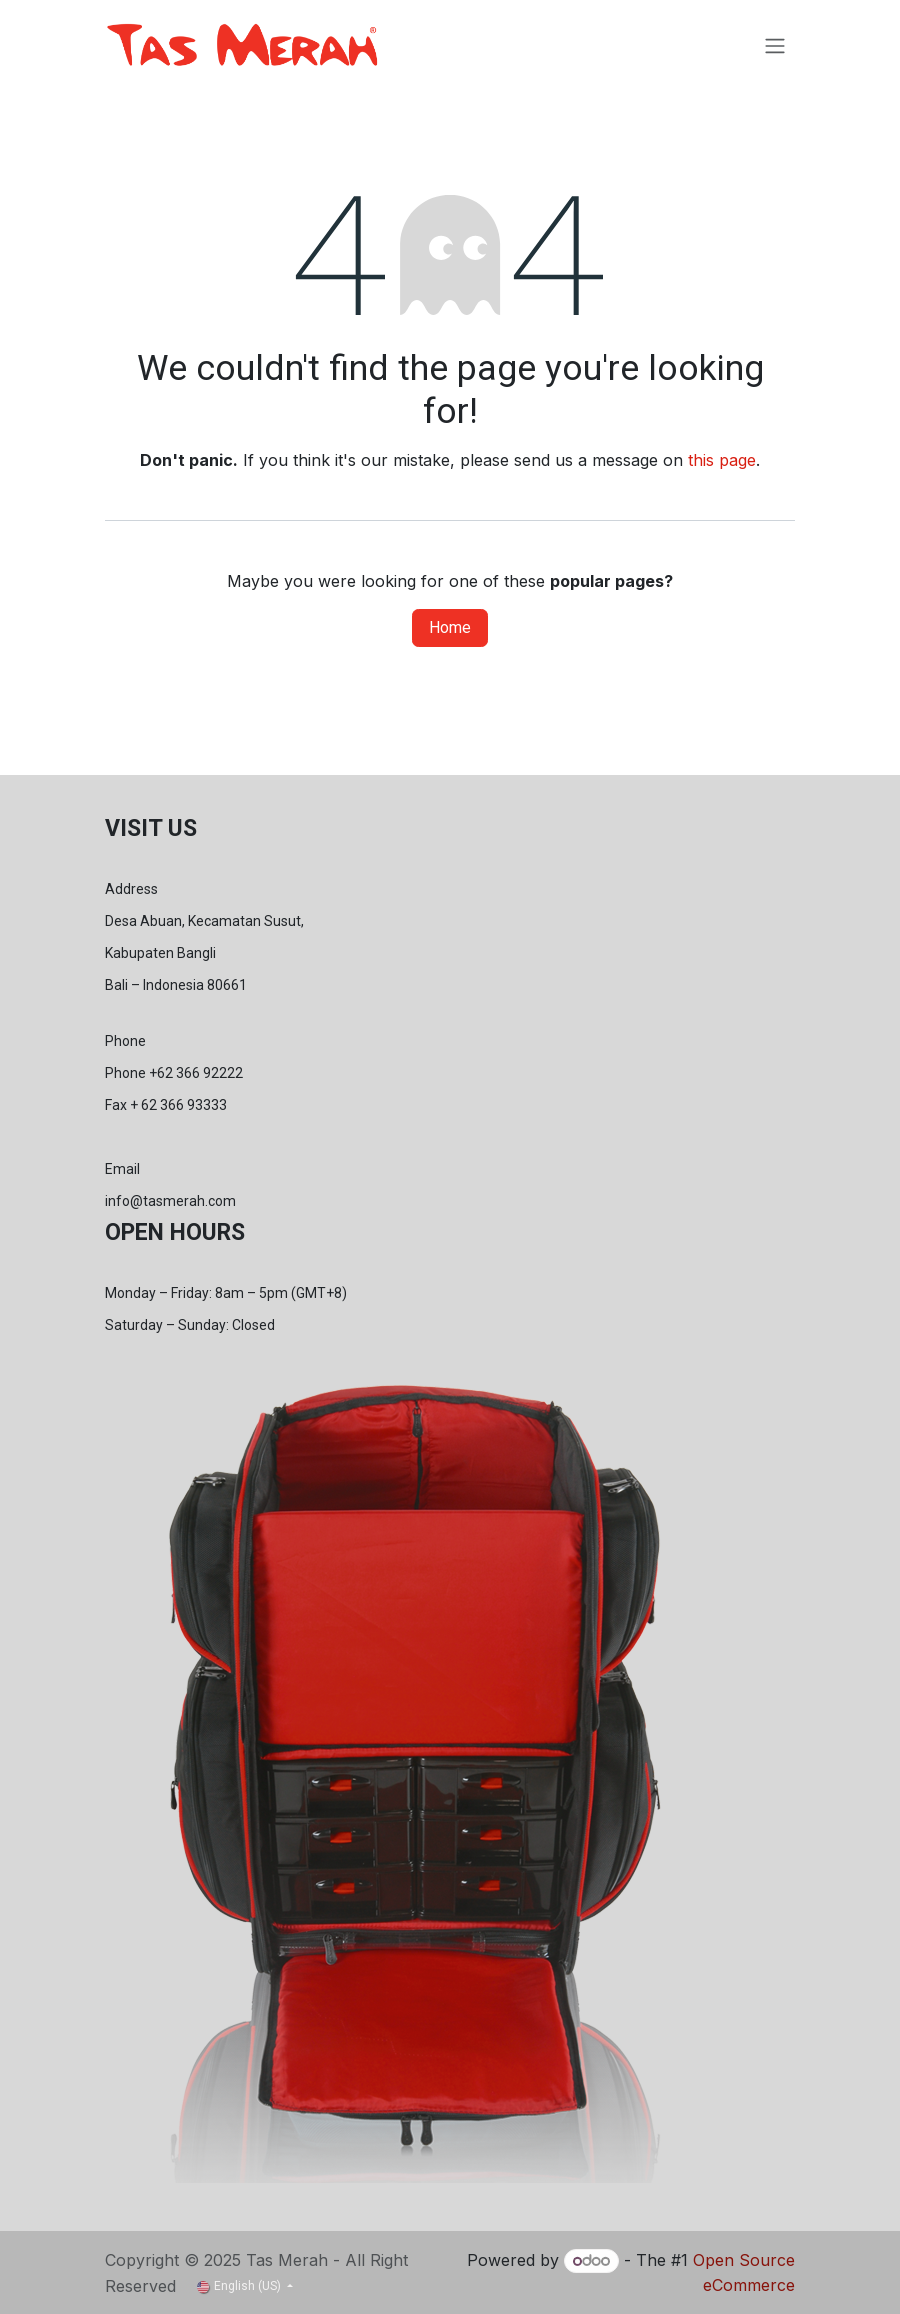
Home (450, 627)
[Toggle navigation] (775, 45)
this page (722, 460)
